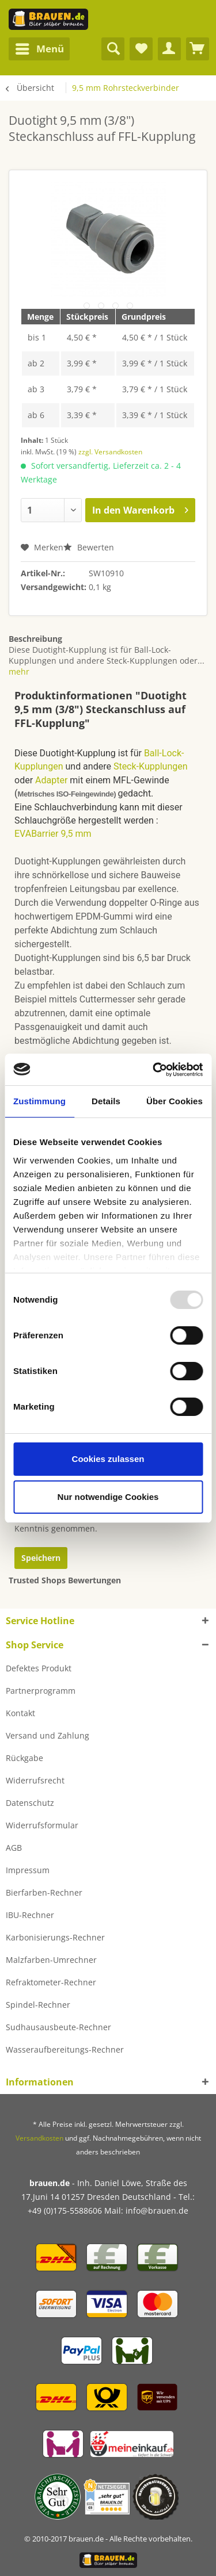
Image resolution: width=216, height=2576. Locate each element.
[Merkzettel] (141, 48)
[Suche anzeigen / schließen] (112, 48)
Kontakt (20, 1713)
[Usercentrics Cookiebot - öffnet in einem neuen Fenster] (154, 1069)
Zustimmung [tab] (39, 1101)
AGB (14, 1847)
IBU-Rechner (30, 1914)
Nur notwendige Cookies (108, 1497)
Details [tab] (106, 1101)
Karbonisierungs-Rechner (55, 1937)
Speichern (40, 1557)
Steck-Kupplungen (150, 766)
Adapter (51, 780)
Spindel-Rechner (38, 2004)
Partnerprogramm (40, 1690)
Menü (40, 47)
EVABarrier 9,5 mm (53, 833)
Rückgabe (24, 1757)
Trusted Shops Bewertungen (65, 1580)
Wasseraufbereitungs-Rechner (65, 2049)
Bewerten (88, 547)
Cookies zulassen (108, 1459)
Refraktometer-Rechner (51, 1982)
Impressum (28, 1870)
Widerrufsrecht (35, 1780)
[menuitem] (39, 48)
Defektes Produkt (38, 1668)
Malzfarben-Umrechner (51, 1959)
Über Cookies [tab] (174, 1101)
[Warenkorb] (197, 48)
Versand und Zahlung (47, 1735)
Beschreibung (35, 638)
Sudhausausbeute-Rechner (58, 2027)
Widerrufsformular (42, 1825)
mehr (19, 671)
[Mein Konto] (169, 48)
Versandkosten (39, 2138)
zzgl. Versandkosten (110, 452)
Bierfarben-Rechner (44, 1892)
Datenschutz (30, 1802)
